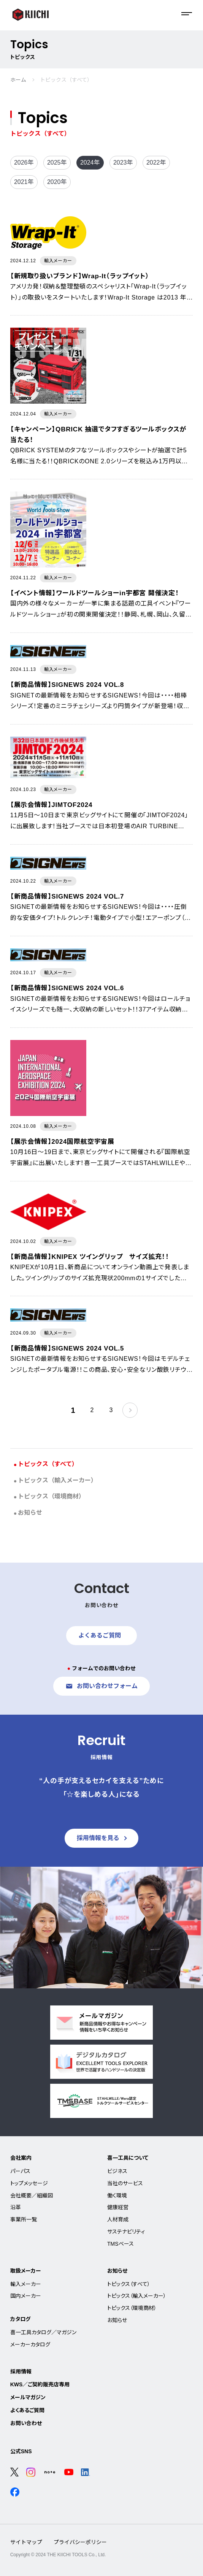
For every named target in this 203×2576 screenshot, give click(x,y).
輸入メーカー (25, 2284)
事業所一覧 (23, 2219)
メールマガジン (28, 2397)
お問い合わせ (26, 2423)
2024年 (90, 162)
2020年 (57, 182)
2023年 (123, 162)
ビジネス (117, 2171)
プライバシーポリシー (80, 2542)
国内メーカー (25, 2296)
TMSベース (120, 2244)
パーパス (20, 2171)
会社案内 (21, 2158)
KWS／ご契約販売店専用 (40, 2384)
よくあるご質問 (27, 2410)
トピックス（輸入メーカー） (57, 1480)
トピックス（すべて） (48, 1464)
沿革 (15, 2207)
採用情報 (21, 2371)
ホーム (18, 80)
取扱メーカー (25, 2271)
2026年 (24, 162)
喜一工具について (127, 2158)
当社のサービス (125, 2183)
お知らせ (30, 1512)
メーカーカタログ (30, 2344)
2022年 (156, 162)
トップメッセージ (29, 2183)
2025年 (57, 162)
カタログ (20, 2319)
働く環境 (117, 2195)
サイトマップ (26, 2542)
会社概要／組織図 (31, 2195)
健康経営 (117, 2207)
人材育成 (117, 2219)
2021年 (24, 182)
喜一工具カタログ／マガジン (43, 2332)
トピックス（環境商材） (51, 1496)
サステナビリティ (126, 2232)
